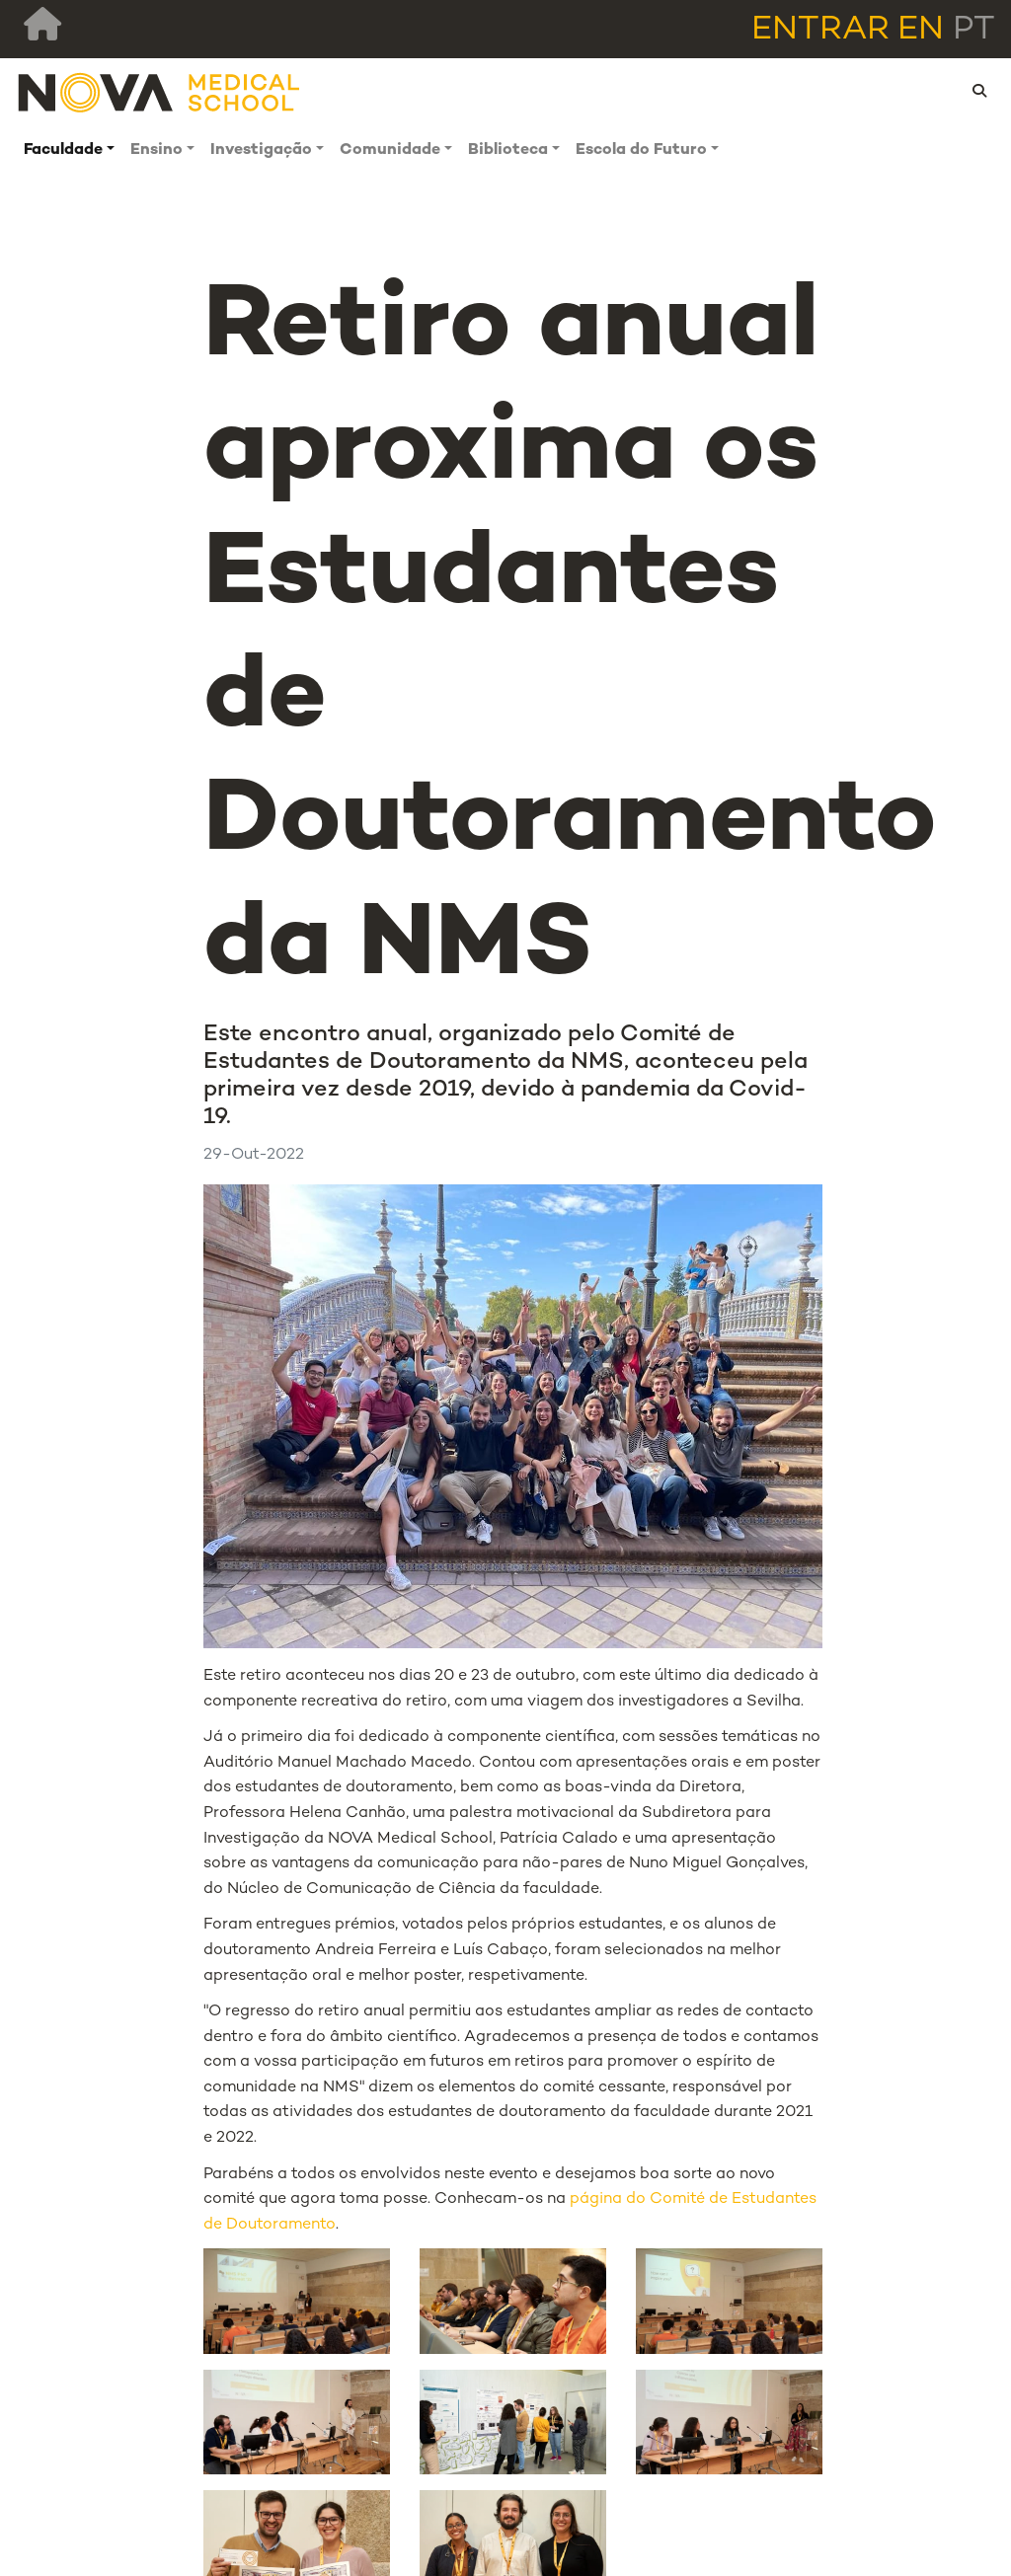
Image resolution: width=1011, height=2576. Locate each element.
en (920, 30)
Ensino (156, 150)
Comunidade (390, 150)
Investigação (261, 150)
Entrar (820, 30)
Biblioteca (508, 150)
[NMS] (160, 91)
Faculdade (63, 150)
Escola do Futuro (641, 150)
